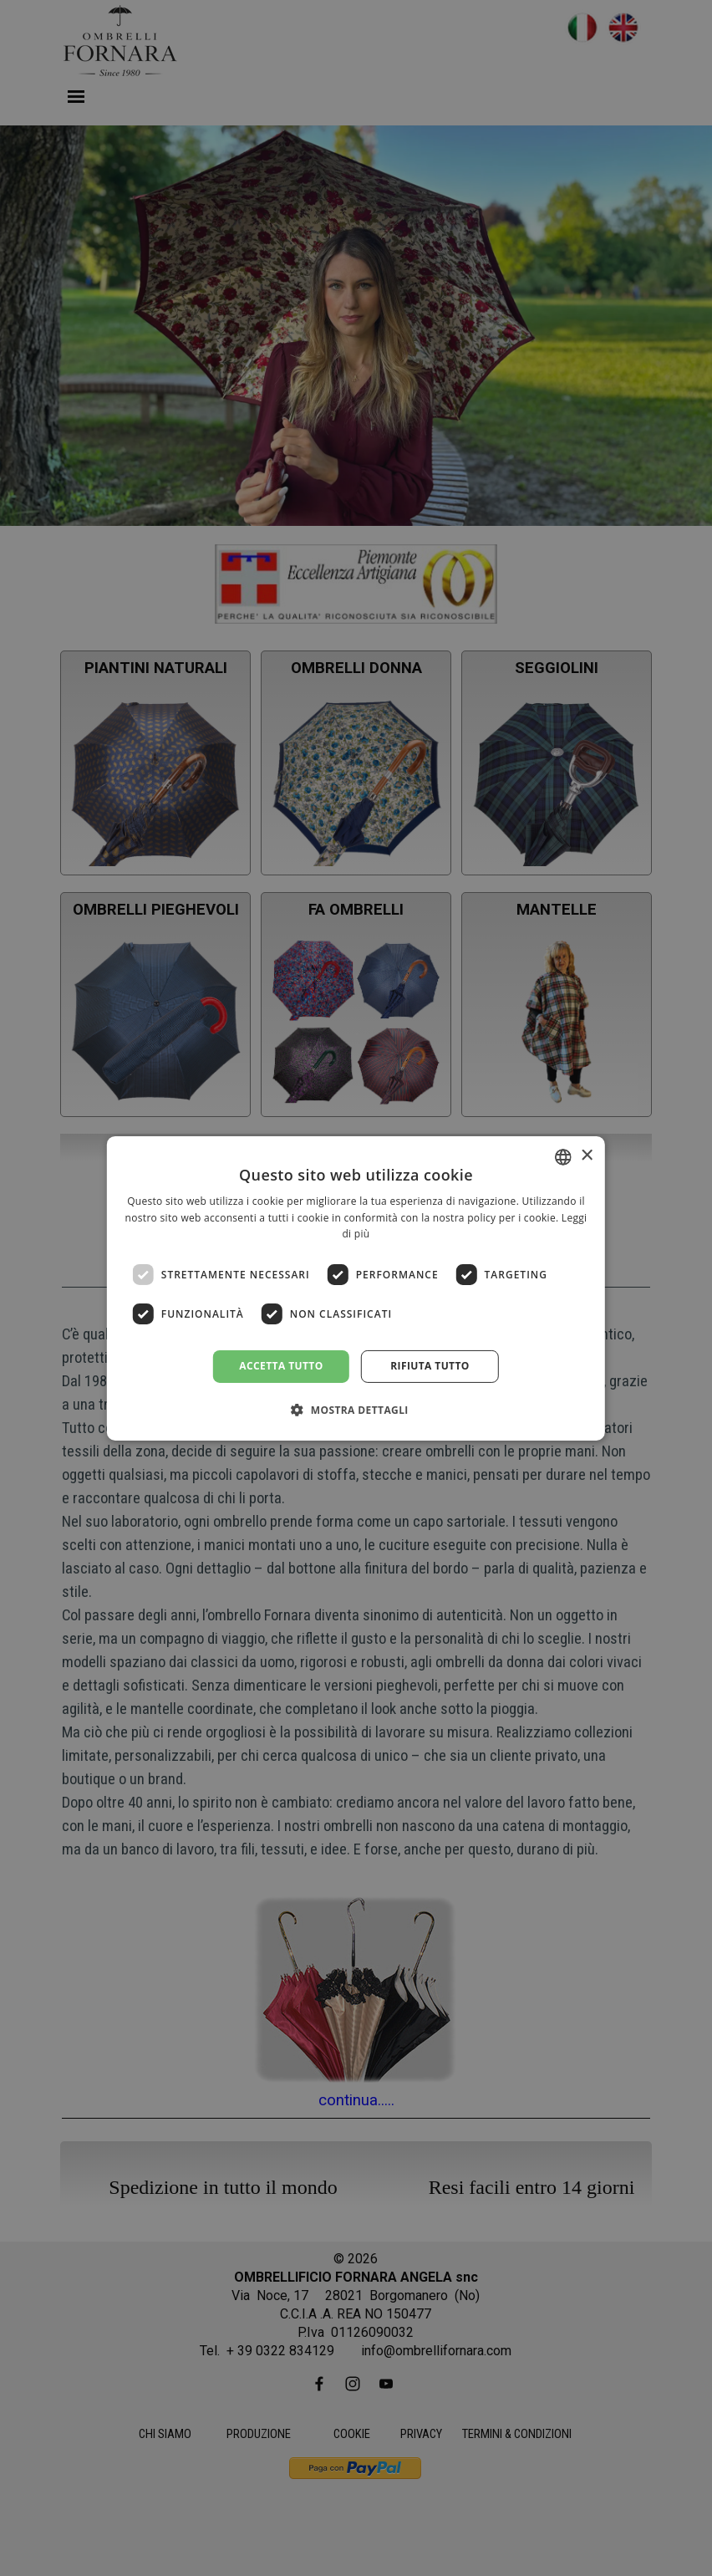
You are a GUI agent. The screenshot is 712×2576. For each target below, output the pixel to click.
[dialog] (356, 1287)
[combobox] (563, 1156)
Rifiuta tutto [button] (430, 1366)
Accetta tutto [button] (281, 1366)
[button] (356, 1410)
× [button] (586, 1156)
